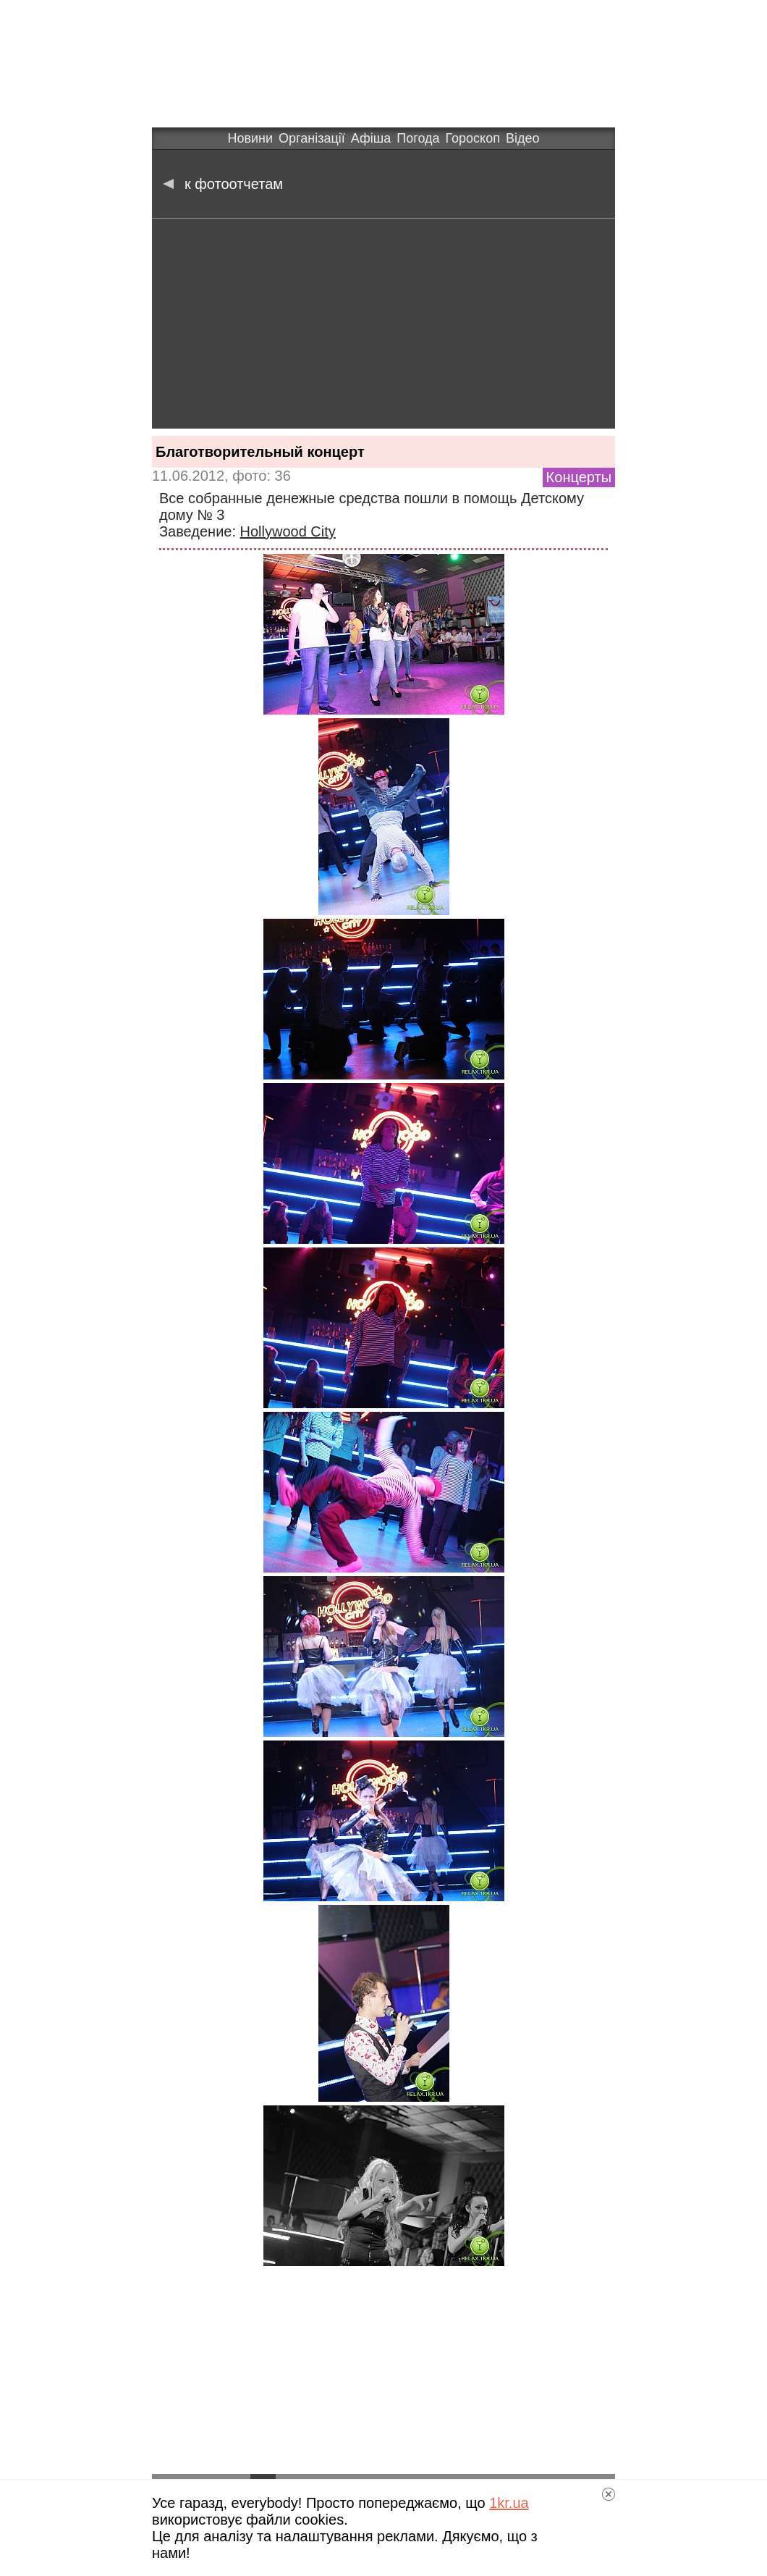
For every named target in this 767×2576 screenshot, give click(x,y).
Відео (523, 138)
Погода (418, 138)
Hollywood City (288, 531)
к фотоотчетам (223, 184)
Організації (312, 138)
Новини (250, 138)
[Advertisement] (383, 327)
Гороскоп (473, 138)
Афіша (371, 138)
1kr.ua (508, 2503)
